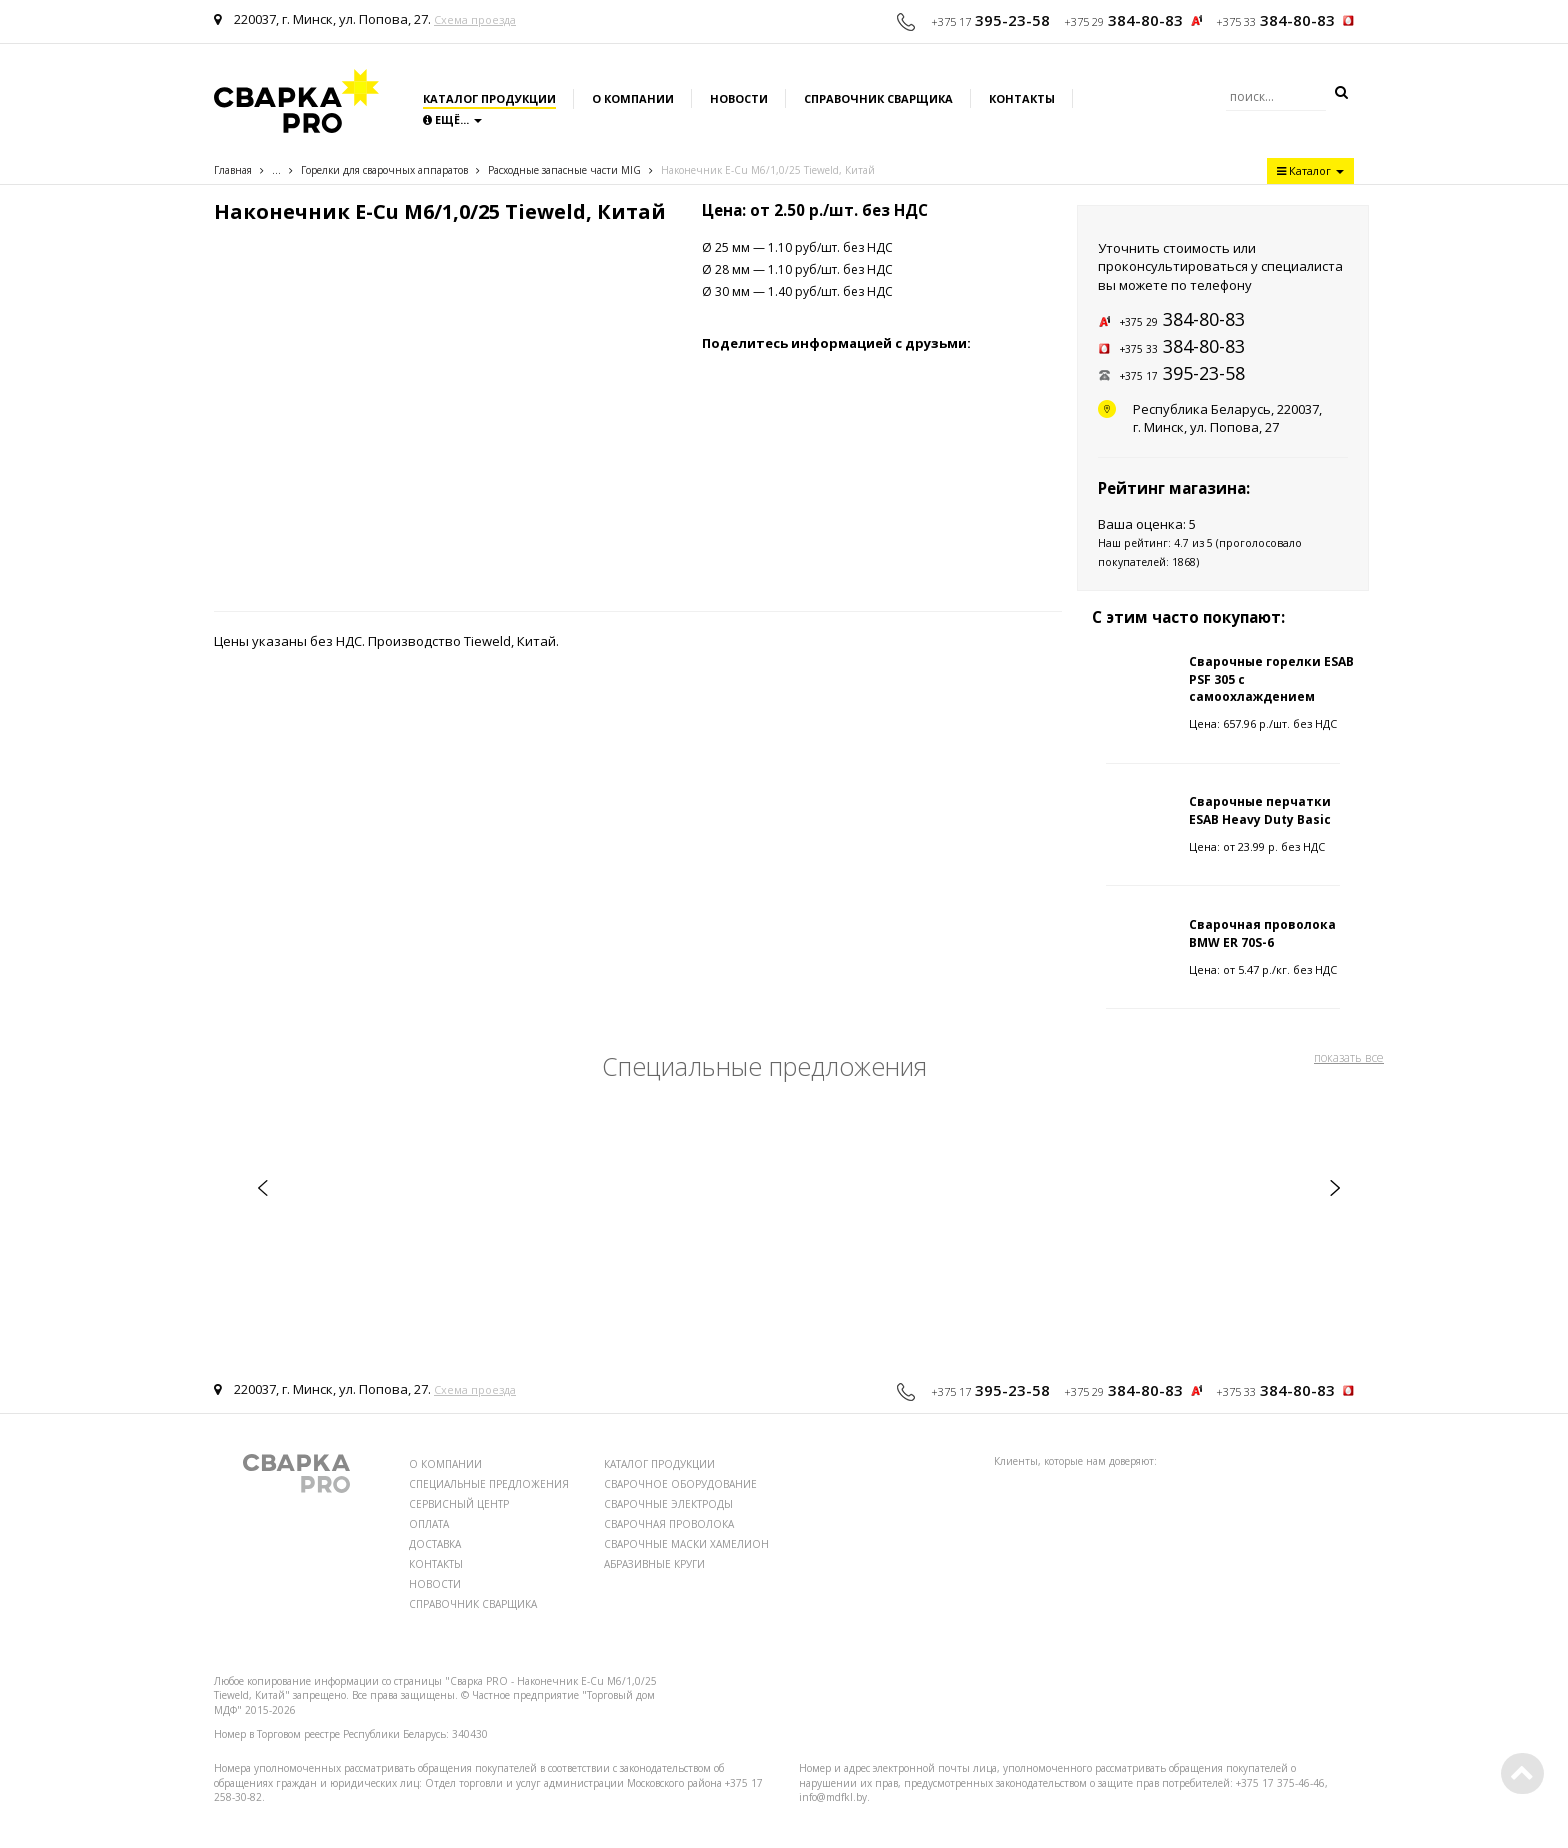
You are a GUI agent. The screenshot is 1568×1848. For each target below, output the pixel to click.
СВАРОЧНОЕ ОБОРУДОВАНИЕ (680, 1484)
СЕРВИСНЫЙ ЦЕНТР (459, 1504)
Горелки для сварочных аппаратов (384, 170)
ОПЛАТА (429, 1524)
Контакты (1022, 98)
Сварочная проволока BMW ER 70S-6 (1262, 933)
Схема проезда (475, 19)
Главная (233, 170)
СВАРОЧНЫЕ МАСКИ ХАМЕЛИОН (686, 1544)
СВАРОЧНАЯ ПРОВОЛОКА (669, 1524)
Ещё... (452, 119)
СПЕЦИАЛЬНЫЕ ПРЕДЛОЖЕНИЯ (489, 1484)
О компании (633, 98)
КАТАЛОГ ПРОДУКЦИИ (659, 1464)
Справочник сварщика (878, 98)
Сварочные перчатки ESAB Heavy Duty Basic (1260, 810)
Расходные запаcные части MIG (564, 170)
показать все (1349, 1057)
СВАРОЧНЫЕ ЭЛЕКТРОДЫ (668, 1504)
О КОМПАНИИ (445, 1464)
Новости (739, 98)
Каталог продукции (489, 98)
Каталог (1310, 170)
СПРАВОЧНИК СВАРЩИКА (473, 1604)
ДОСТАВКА (435, 1544)
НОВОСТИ (435, 1584)
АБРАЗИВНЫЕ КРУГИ (654, 1564)
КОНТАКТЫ (436, 1564)
